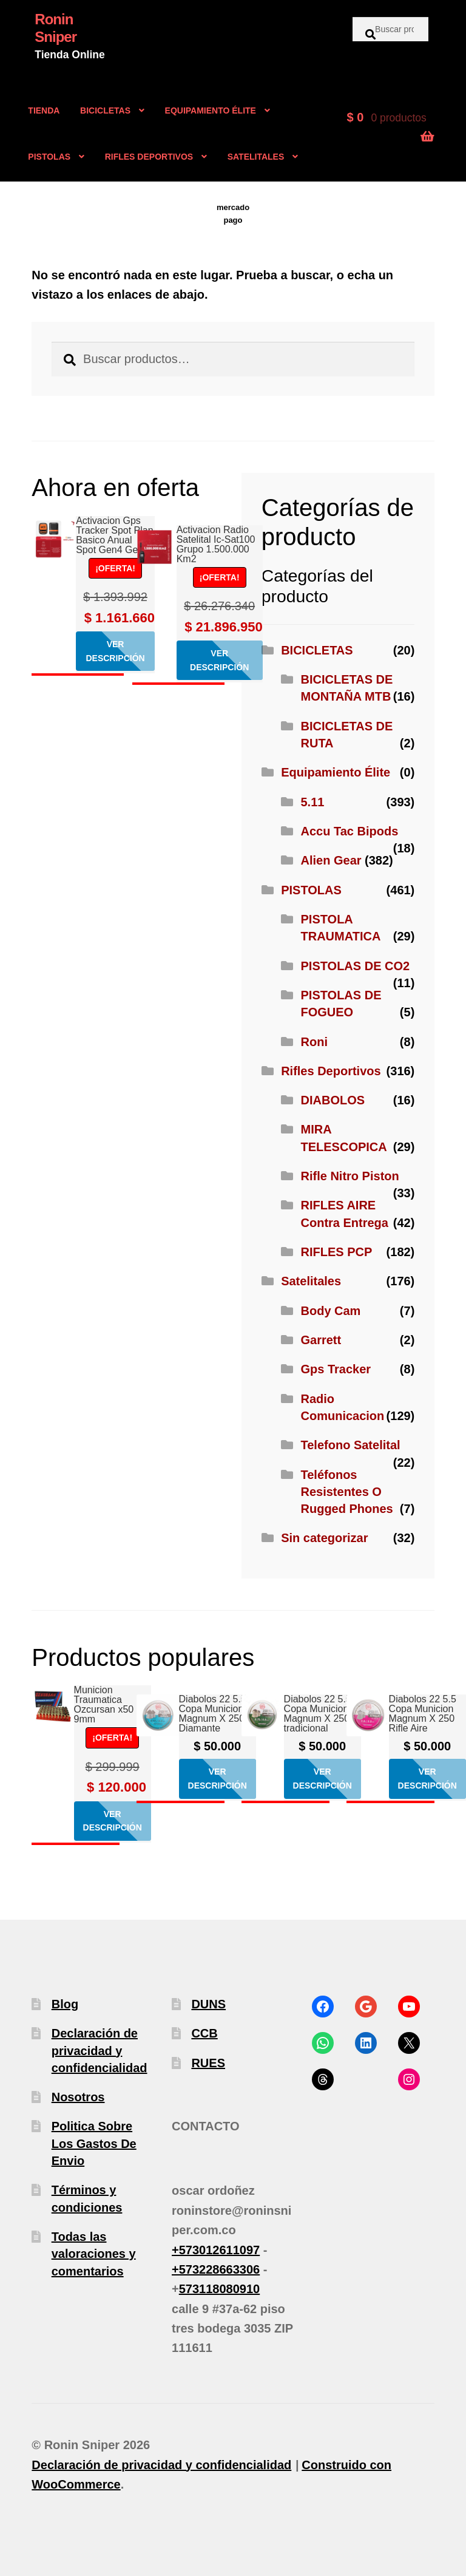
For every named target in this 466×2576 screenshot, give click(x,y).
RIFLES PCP (337, 1252)
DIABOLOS (333, 1100)
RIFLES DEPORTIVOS (149, 156)
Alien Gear (331, 860)
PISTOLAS (49, 156)
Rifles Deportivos (330, 1071)
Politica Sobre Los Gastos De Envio (94, 2143)
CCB (204, 2033)
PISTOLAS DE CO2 (355, 966)
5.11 (313, 802)
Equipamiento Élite (335, 772)
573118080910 (219, 2289)
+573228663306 (216, 2269)
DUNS (208, 2004)
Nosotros (78, 2097)
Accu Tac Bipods (350, 831)
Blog (65, 2004)
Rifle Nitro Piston (350, 1176)
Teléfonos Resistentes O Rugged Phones (347, 1492)
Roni (314, 1041)
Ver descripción (115, 651)
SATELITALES (256, 156)
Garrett (321, 1340)
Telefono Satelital (350, 1445)
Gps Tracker (336, 1369)
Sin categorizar (324, 1538)
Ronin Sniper (55, 28)
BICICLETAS (105, 110)
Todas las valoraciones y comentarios (94, 2254)
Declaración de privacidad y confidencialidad (99, 2051)
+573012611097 (216, 2250)
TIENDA (43, 110)
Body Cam (331, 1310)
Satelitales (311, 1281)
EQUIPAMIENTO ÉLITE (210, 110)
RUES (208, 2063)
